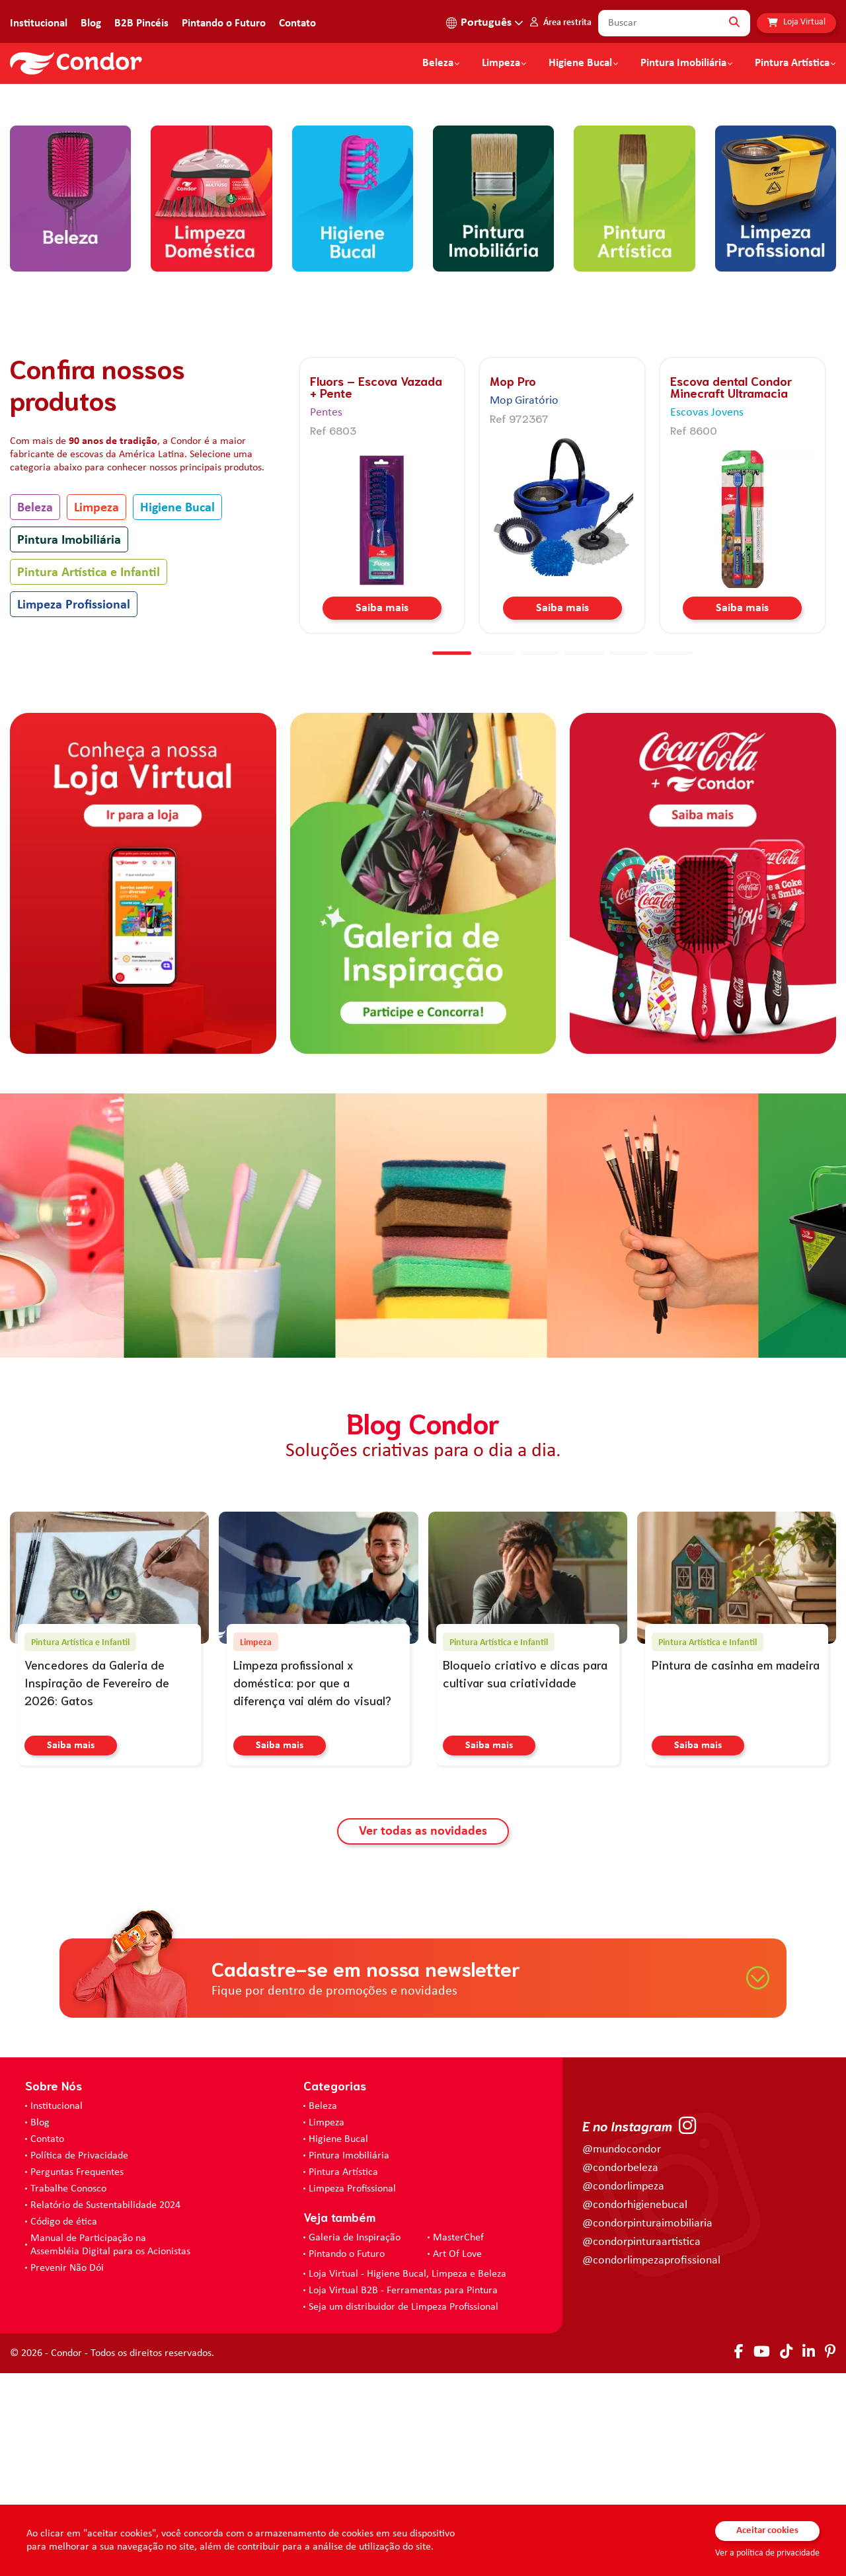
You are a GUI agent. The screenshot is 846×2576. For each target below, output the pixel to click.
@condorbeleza (620, 2371)
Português (486, 23)
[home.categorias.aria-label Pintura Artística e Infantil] (634, 406)
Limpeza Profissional (73, 808)
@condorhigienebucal (634, 2408)
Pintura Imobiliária (683, 63)
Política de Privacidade (79, 2358)
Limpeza (96, 711)
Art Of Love (457, 2457)
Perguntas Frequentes (77, 2375)
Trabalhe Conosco (68, 2391)
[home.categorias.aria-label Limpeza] (211, 406)
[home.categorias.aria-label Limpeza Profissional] (775, 406)
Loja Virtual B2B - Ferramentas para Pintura (403, 2493)
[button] (379, 279)
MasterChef (458, 2440)
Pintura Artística (792, 63)
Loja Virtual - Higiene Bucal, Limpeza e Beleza (407, 2477)
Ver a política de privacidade (767, 2553)
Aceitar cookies (767, 2531)
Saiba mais (382, 811)
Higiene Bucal (580, 63)
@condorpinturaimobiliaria (647, 2426)
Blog (91, 23)
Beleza (437, 63)
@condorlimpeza (623, 2389)
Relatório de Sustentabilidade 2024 (105, 2408)
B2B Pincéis (141, 23)
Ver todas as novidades (423, 2034)
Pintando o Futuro (224, 23)
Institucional (38, 23)
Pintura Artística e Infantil (88, 775)
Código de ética (63, 2424)
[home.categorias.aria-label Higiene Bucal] (352, 406)
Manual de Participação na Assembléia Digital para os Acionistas (110, 2448)
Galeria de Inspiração (355, 2440)
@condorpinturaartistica (641, 2445)
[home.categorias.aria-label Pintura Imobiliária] (493, 406)
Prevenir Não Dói (67, 2471)
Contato (297, 23)
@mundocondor (621, 2352)
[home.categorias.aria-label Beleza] (70, 406)
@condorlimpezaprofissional (651, 2463)
